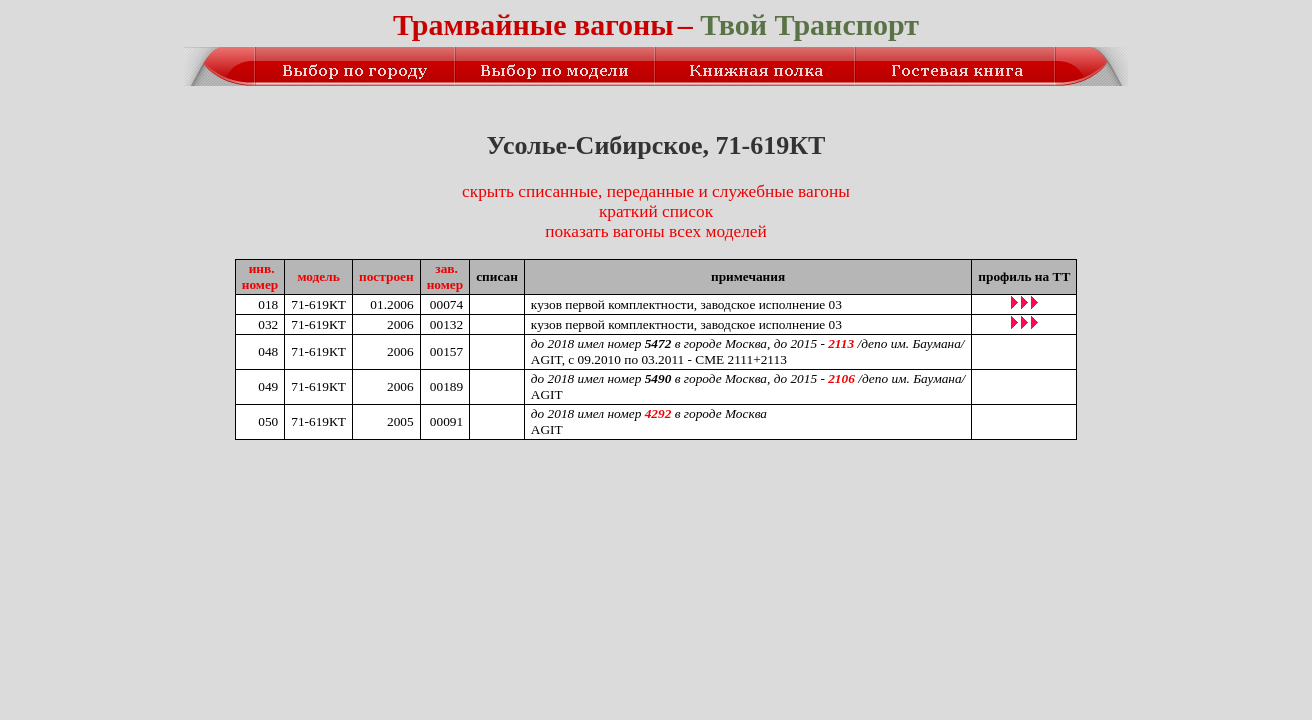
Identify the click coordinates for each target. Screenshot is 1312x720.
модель (318, 276)
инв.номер (260, 276)
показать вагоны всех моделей (656, 231)
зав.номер (445, 276)
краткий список (656, 211)
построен (386, 276)
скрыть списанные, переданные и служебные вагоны (656, 191)
